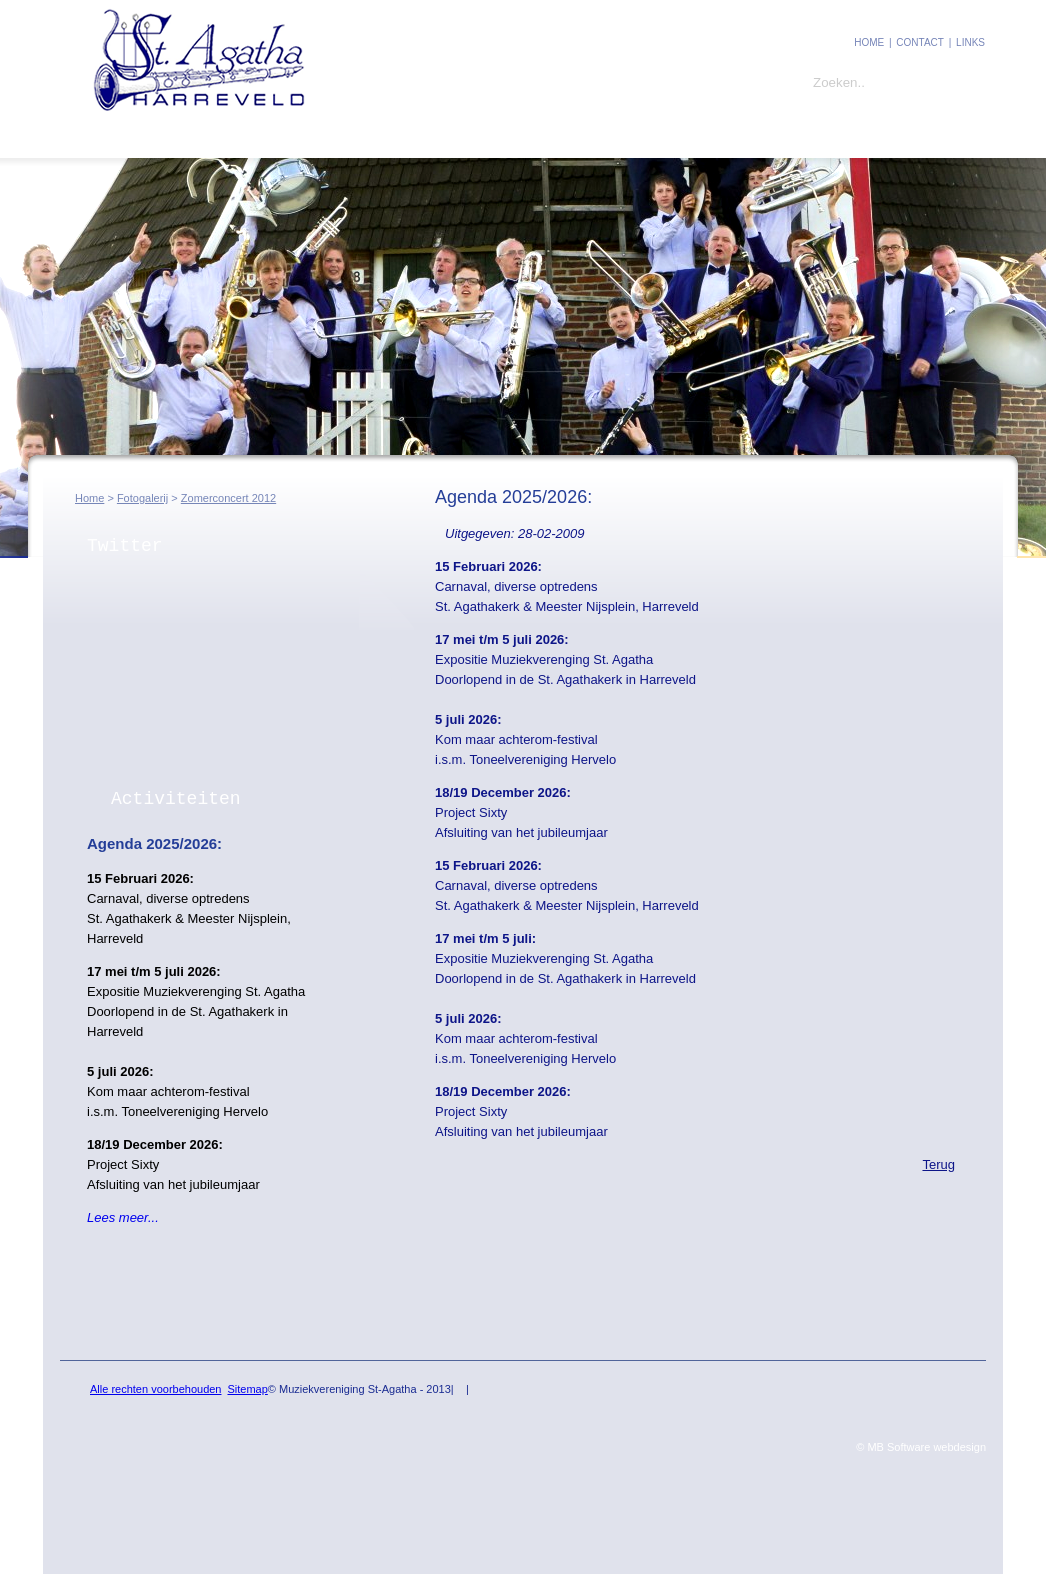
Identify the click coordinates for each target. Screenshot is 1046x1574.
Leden (227, 137)
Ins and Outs (449, 137)
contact (920, 42)
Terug (938, 1164)
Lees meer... (123, 1217)
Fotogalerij (329, 137)
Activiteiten (176, 799)
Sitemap (247, 1389)
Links (970, 42)
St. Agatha (127, 137)
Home (869, 42)
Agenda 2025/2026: (154, 843)
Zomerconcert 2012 (228, 498)
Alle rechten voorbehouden (155, 1389)
